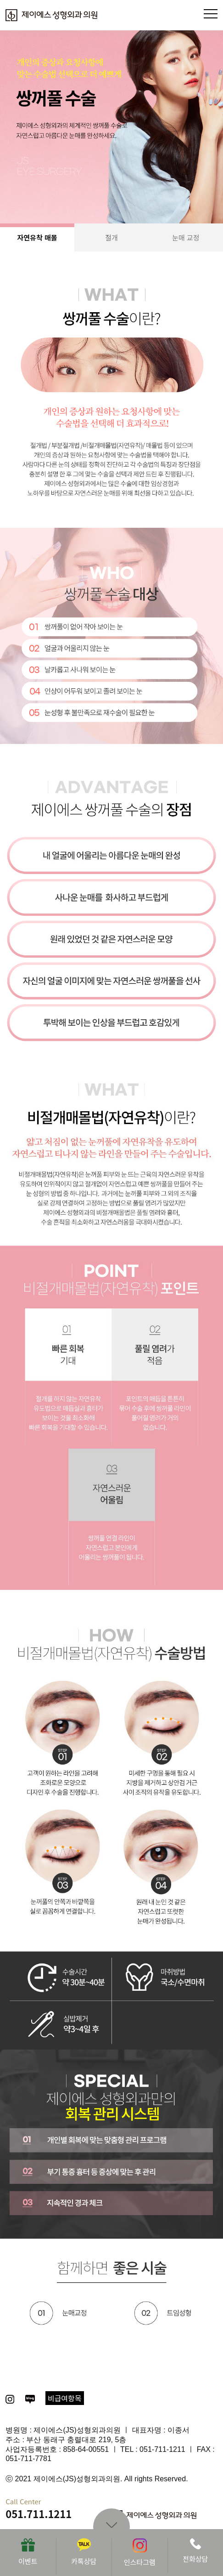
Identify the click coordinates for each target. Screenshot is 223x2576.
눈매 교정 (185, 237)
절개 (111, 237)
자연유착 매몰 (37, 237)
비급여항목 (65, 2398)
